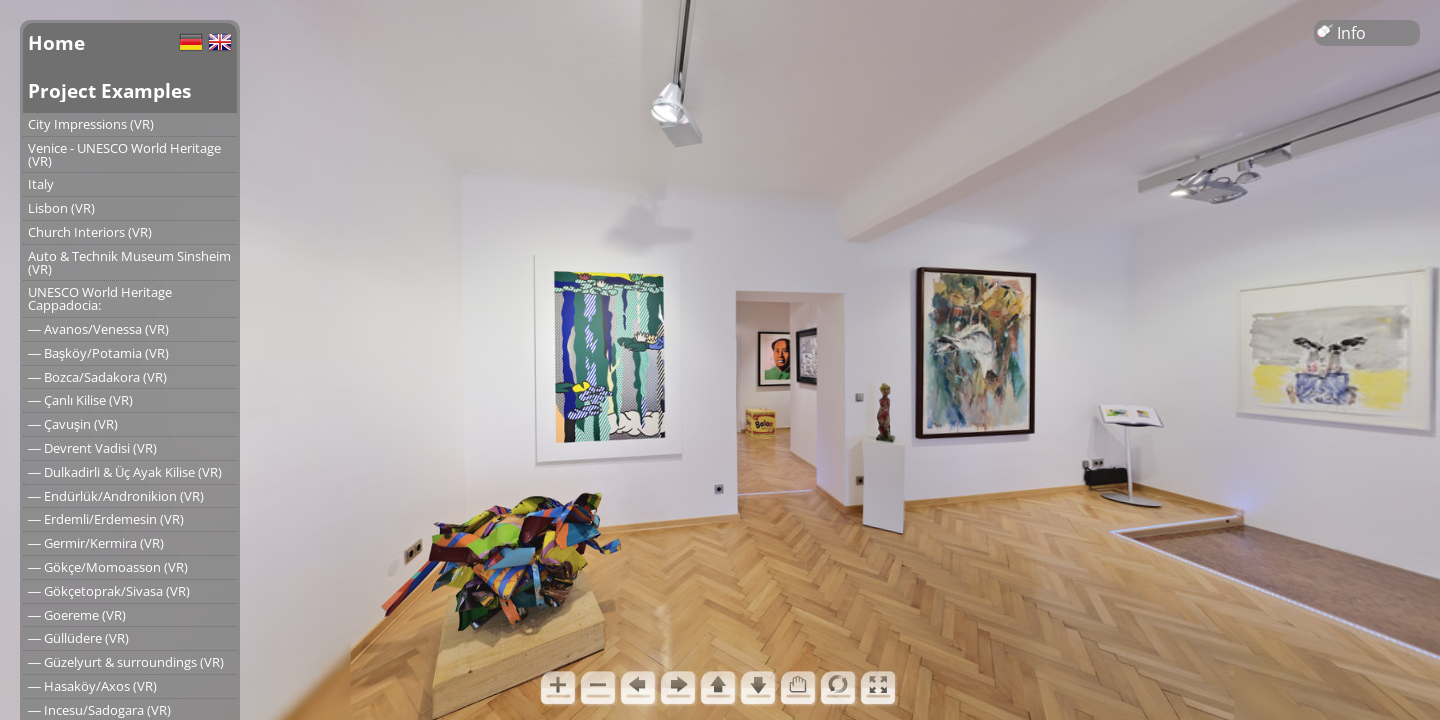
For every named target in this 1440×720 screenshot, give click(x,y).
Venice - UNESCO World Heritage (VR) (124, 154)
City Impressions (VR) (91, 124)
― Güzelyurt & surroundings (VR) (126, 662)
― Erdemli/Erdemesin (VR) (106, 519)
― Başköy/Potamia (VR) (98, 353)
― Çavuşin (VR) (73, 424)
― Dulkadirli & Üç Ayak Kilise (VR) (125, 472)
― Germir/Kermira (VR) (96, 543)
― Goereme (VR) (77, 615)
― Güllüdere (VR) (78, 638)
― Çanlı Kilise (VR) (80, 400)
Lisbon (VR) (61, 208)
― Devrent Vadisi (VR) (92, 448)
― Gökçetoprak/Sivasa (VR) (109, 591)
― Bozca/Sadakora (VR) (97, 377)
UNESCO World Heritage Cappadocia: (100, 298)
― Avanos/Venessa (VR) (98, 329)
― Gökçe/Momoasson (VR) (108, 567)
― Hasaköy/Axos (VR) (92, 686)
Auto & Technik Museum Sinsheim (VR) (129, 262)
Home (56, 42)
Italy (41, 184)
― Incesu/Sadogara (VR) (99, 710)
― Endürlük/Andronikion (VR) (116, 496)
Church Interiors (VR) (90, 232)
